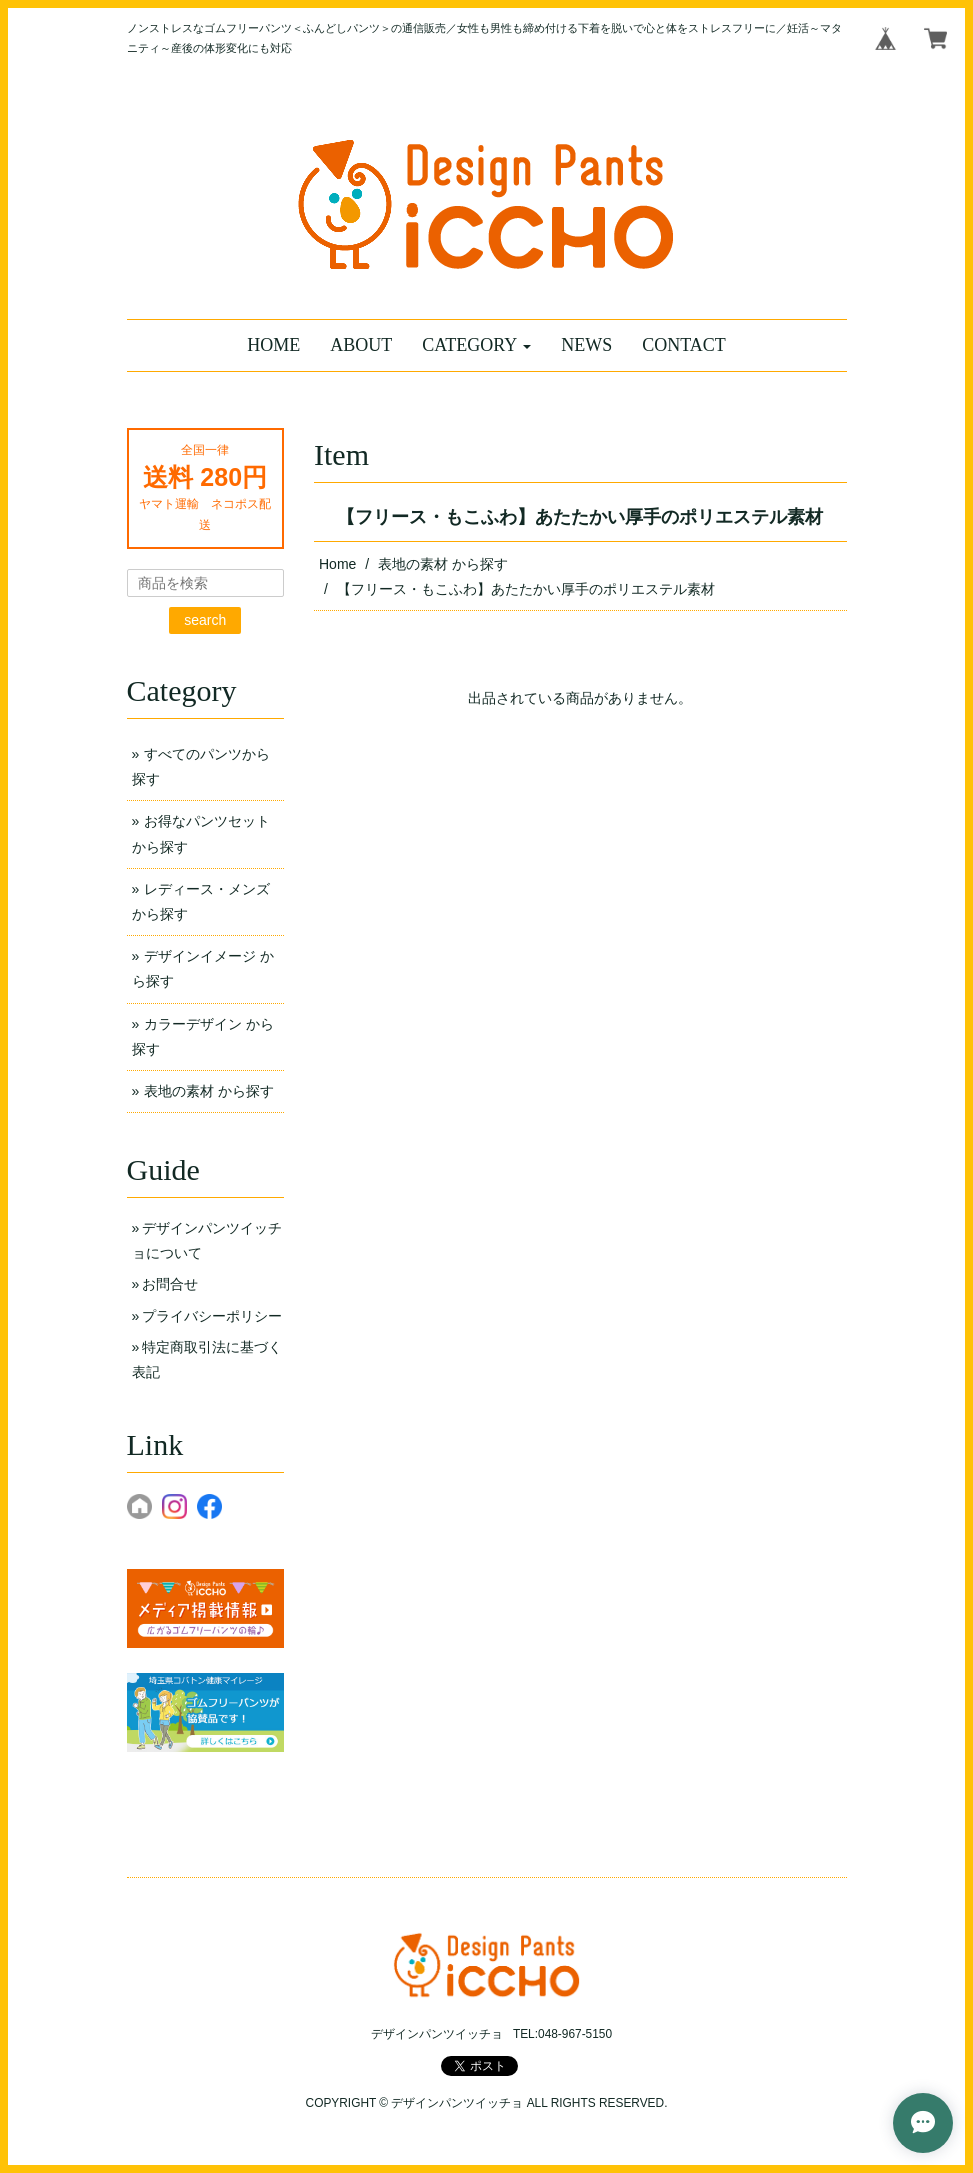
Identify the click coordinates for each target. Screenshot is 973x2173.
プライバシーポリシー (212, 1316)
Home (337, 564)
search (205, 620)
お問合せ (170, 1284)
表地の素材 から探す (443, 564)
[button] (476, 345)
